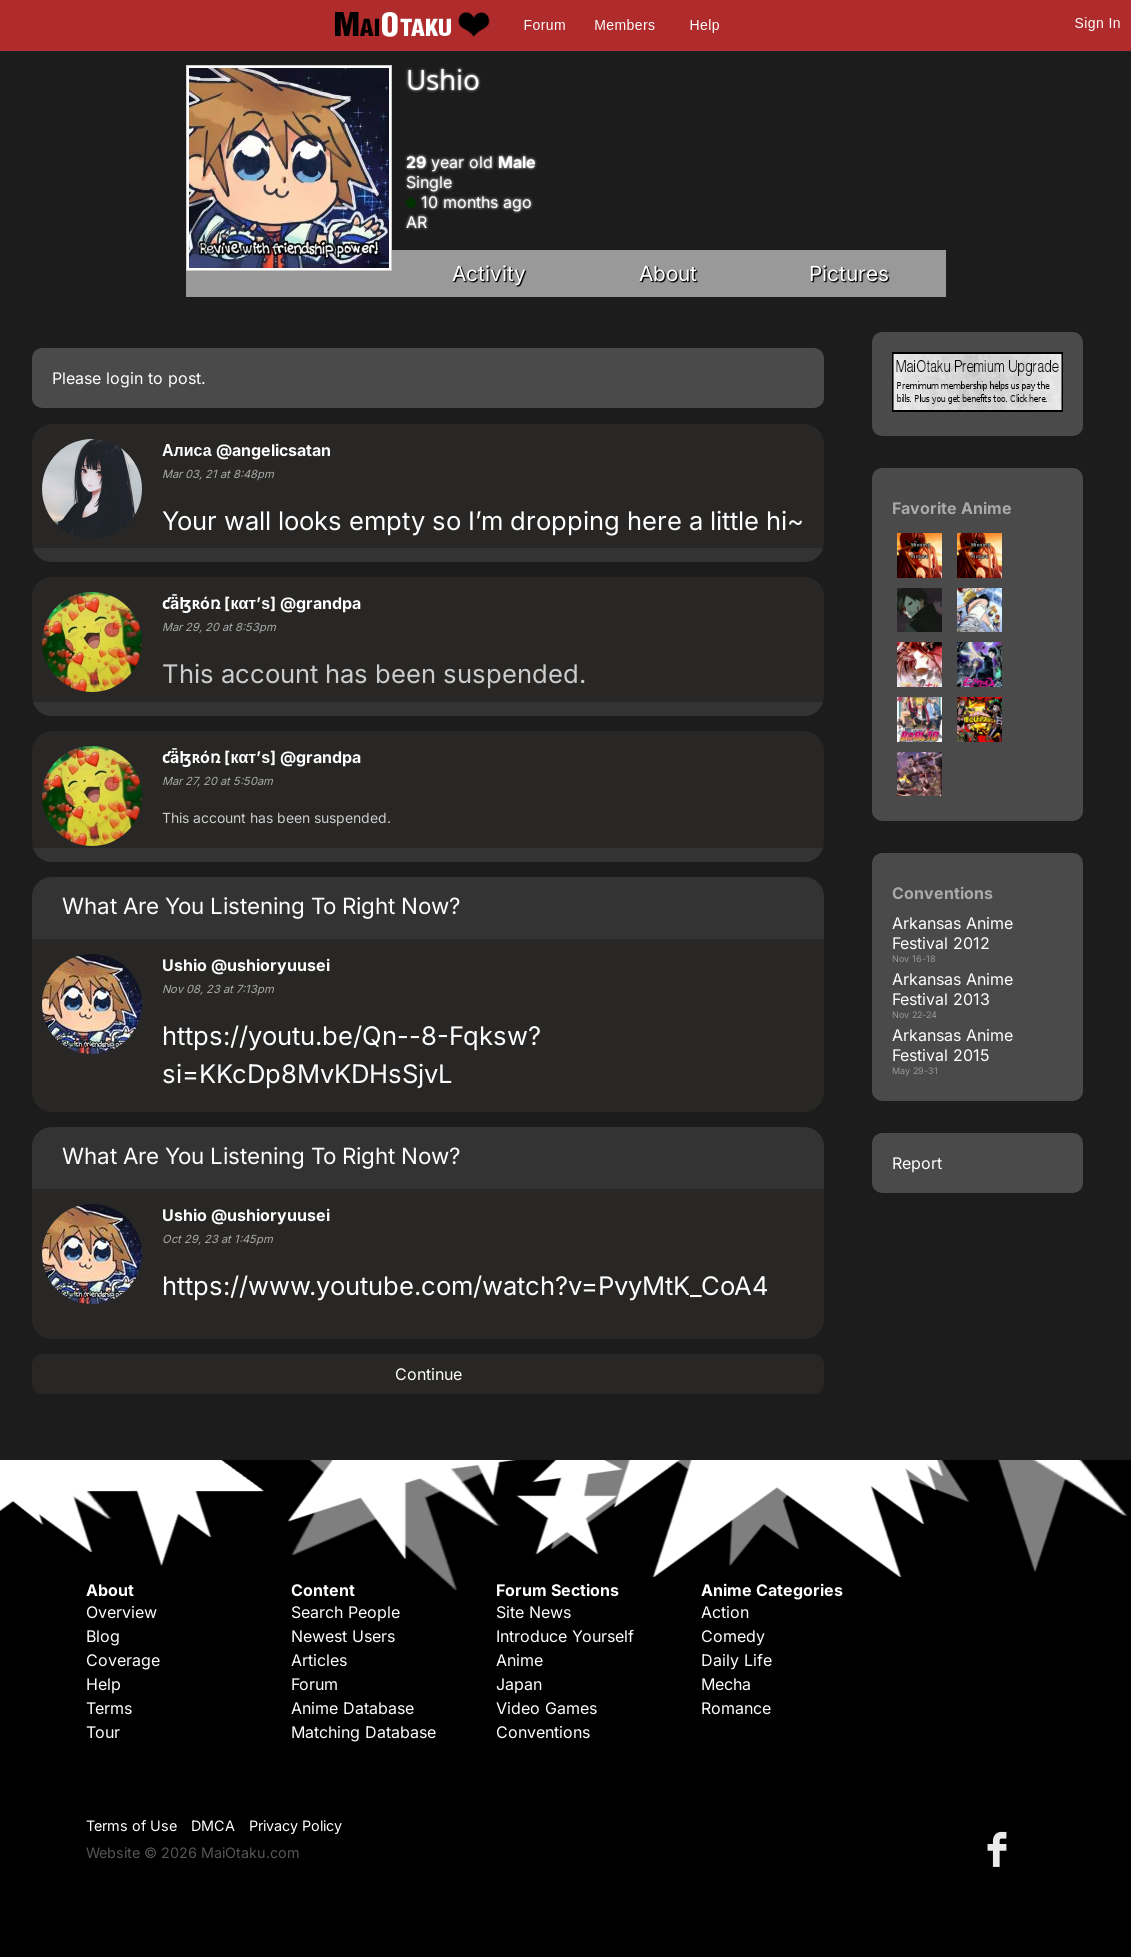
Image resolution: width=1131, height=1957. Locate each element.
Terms (109, 1708)
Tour (103, 1732)
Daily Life (736, 1660)
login (124, 378)
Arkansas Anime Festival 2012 (952, 933)
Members (624, 25)
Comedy (733, 1636)
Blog (103, 1636)
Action (725, 1612)
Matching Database (363, 1732)
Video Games (546, 1708)
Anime (519, 1660)
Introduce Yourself (565, 1636)
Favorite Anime (952, 508)
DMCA (213, 1825)
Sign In (1098, 23)
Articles (319, 1660)
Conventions (543, 1732)
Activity (489, 273)
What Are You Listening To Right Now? (261, 905)
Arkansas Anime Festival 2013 (952, 989)
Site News (533, 1612)
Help (705, 25)
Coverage (123, 1660)
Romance (736, 1708)
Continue (428, 1374)
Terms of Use (131, 1825)
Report (917, 1163)
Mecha (726, 1684)
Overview (121, 1612)
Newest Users (343, 1636)
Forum (545, 25)
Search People (345, 1612)
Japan (519, 1684)
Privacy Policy (295, 1825)
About (668, 273)
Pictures (849, 273)
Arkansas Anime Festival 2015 (952, 1045)
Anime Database (352, 1708)
